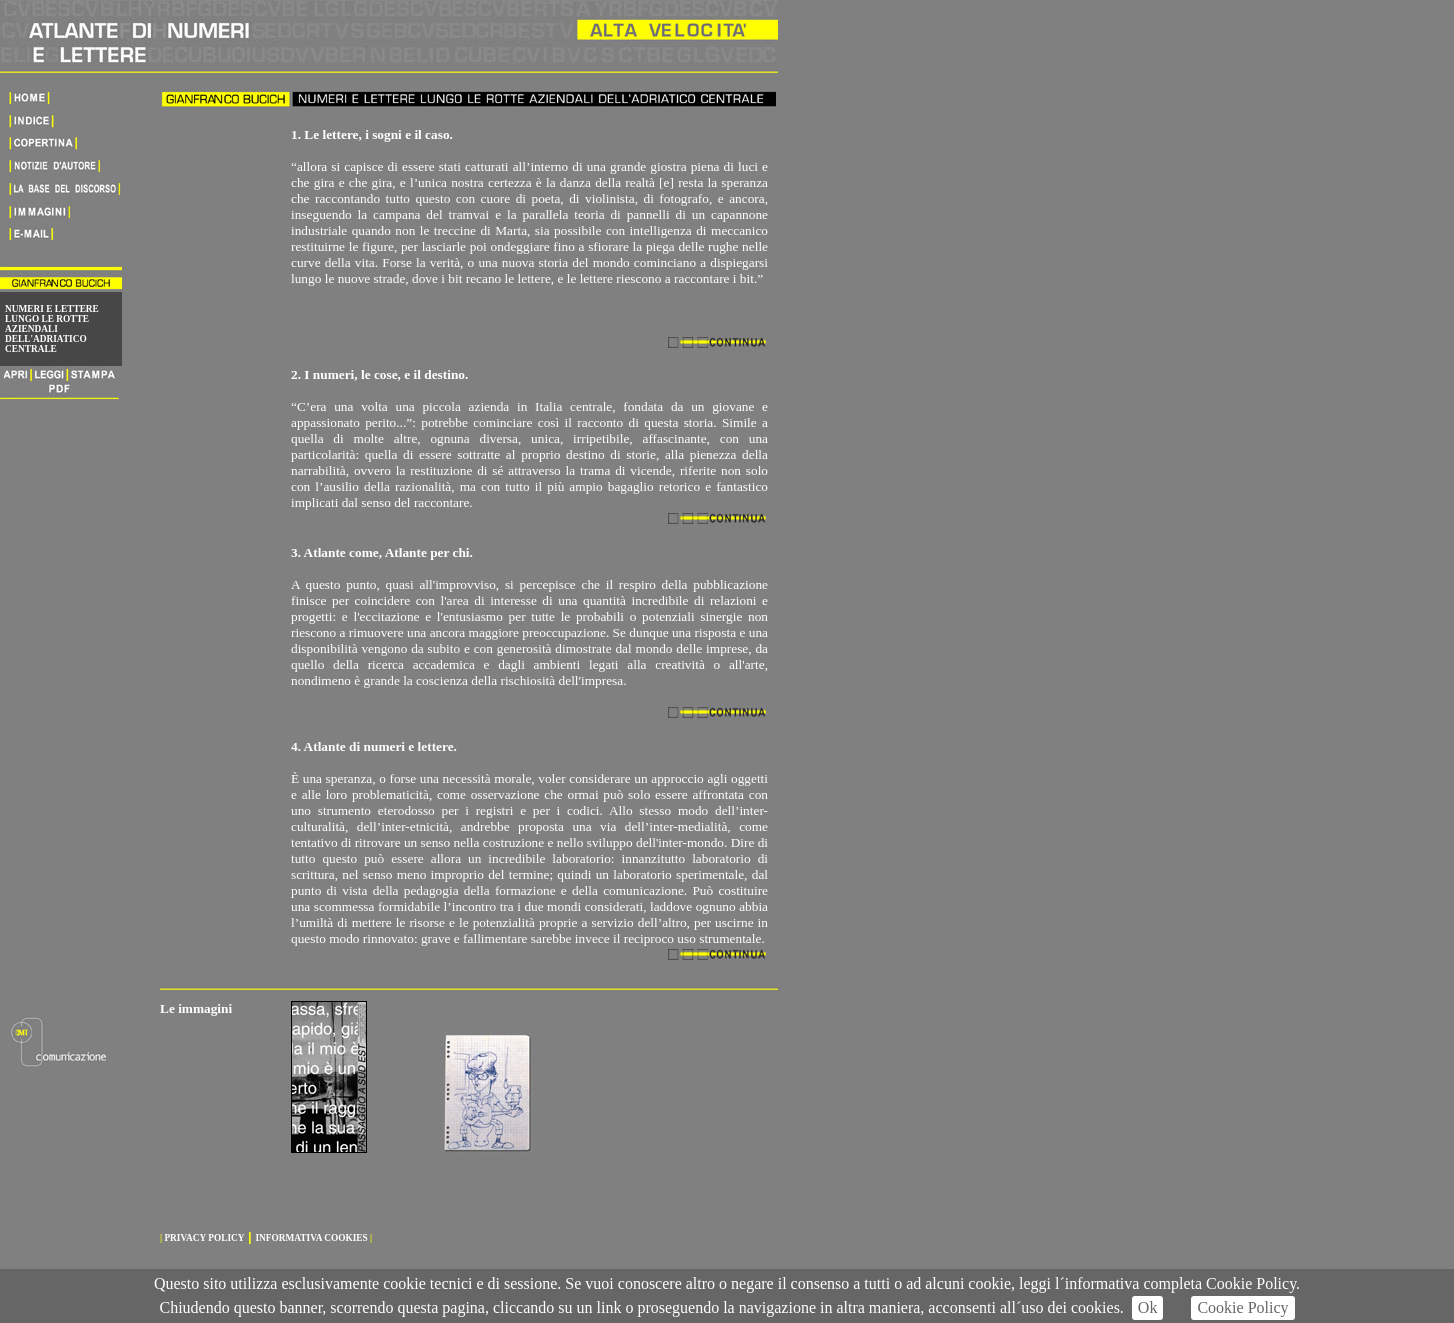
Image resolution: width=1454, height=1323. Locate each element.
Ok (1148, 1307)
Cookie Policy (1242, 1307)
